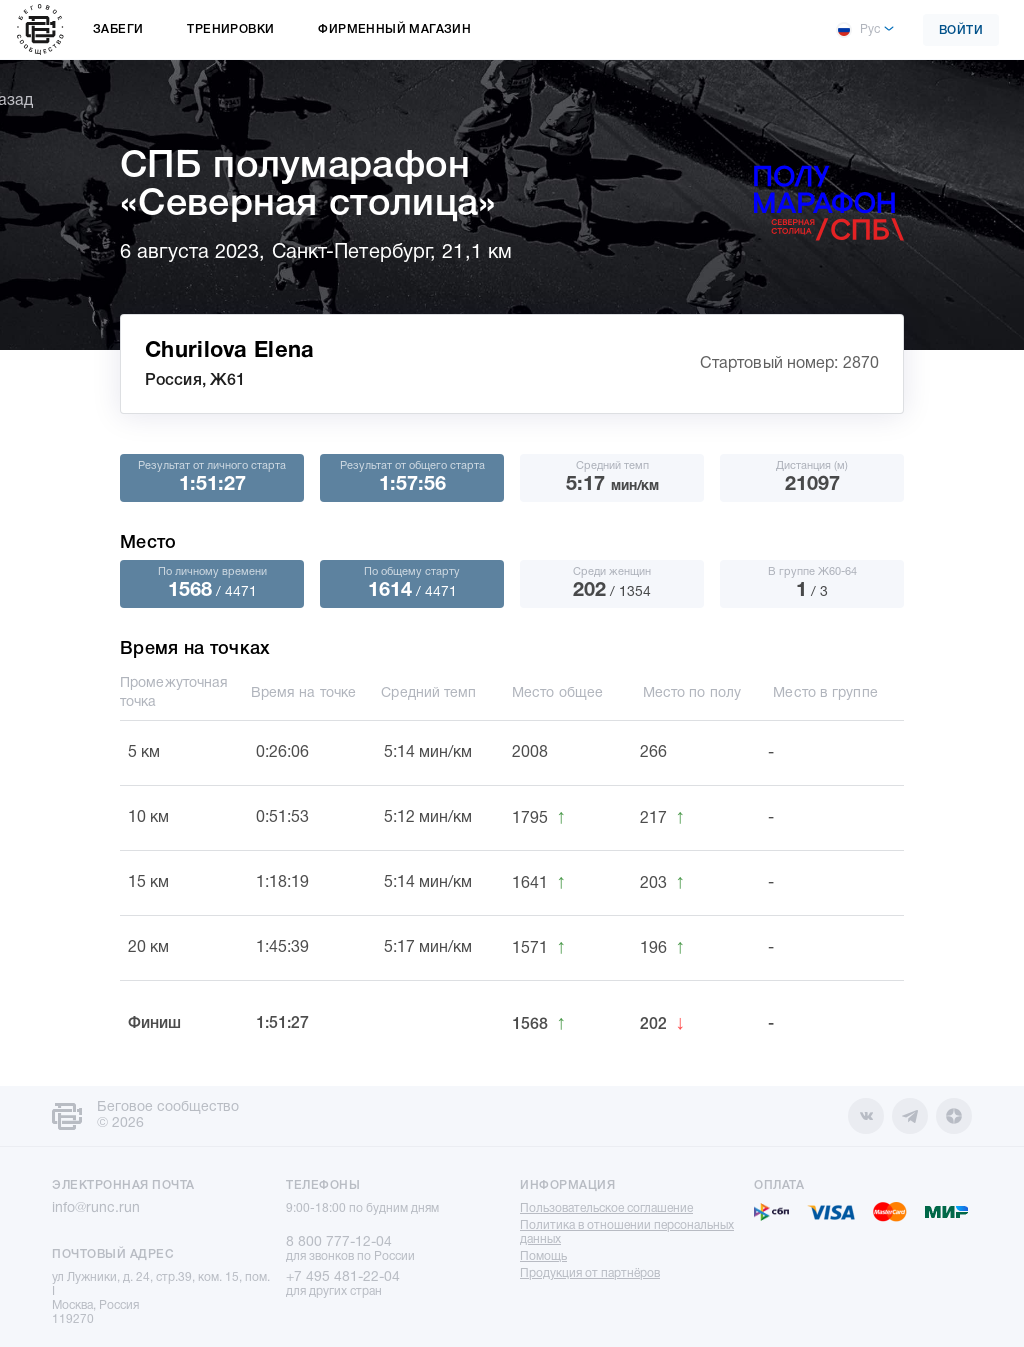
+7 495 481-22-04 (343, 1277)
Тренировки (230, 29)
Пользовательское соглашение (606, 1208)
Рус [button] (858, 30)
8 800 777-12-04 (339, 1242)
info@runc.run (96, 1208)
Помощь (543, 1256)
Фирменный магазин (394, 29)
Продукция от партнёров (590, 1273)
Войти (961, 30)
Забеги (118, 29)
